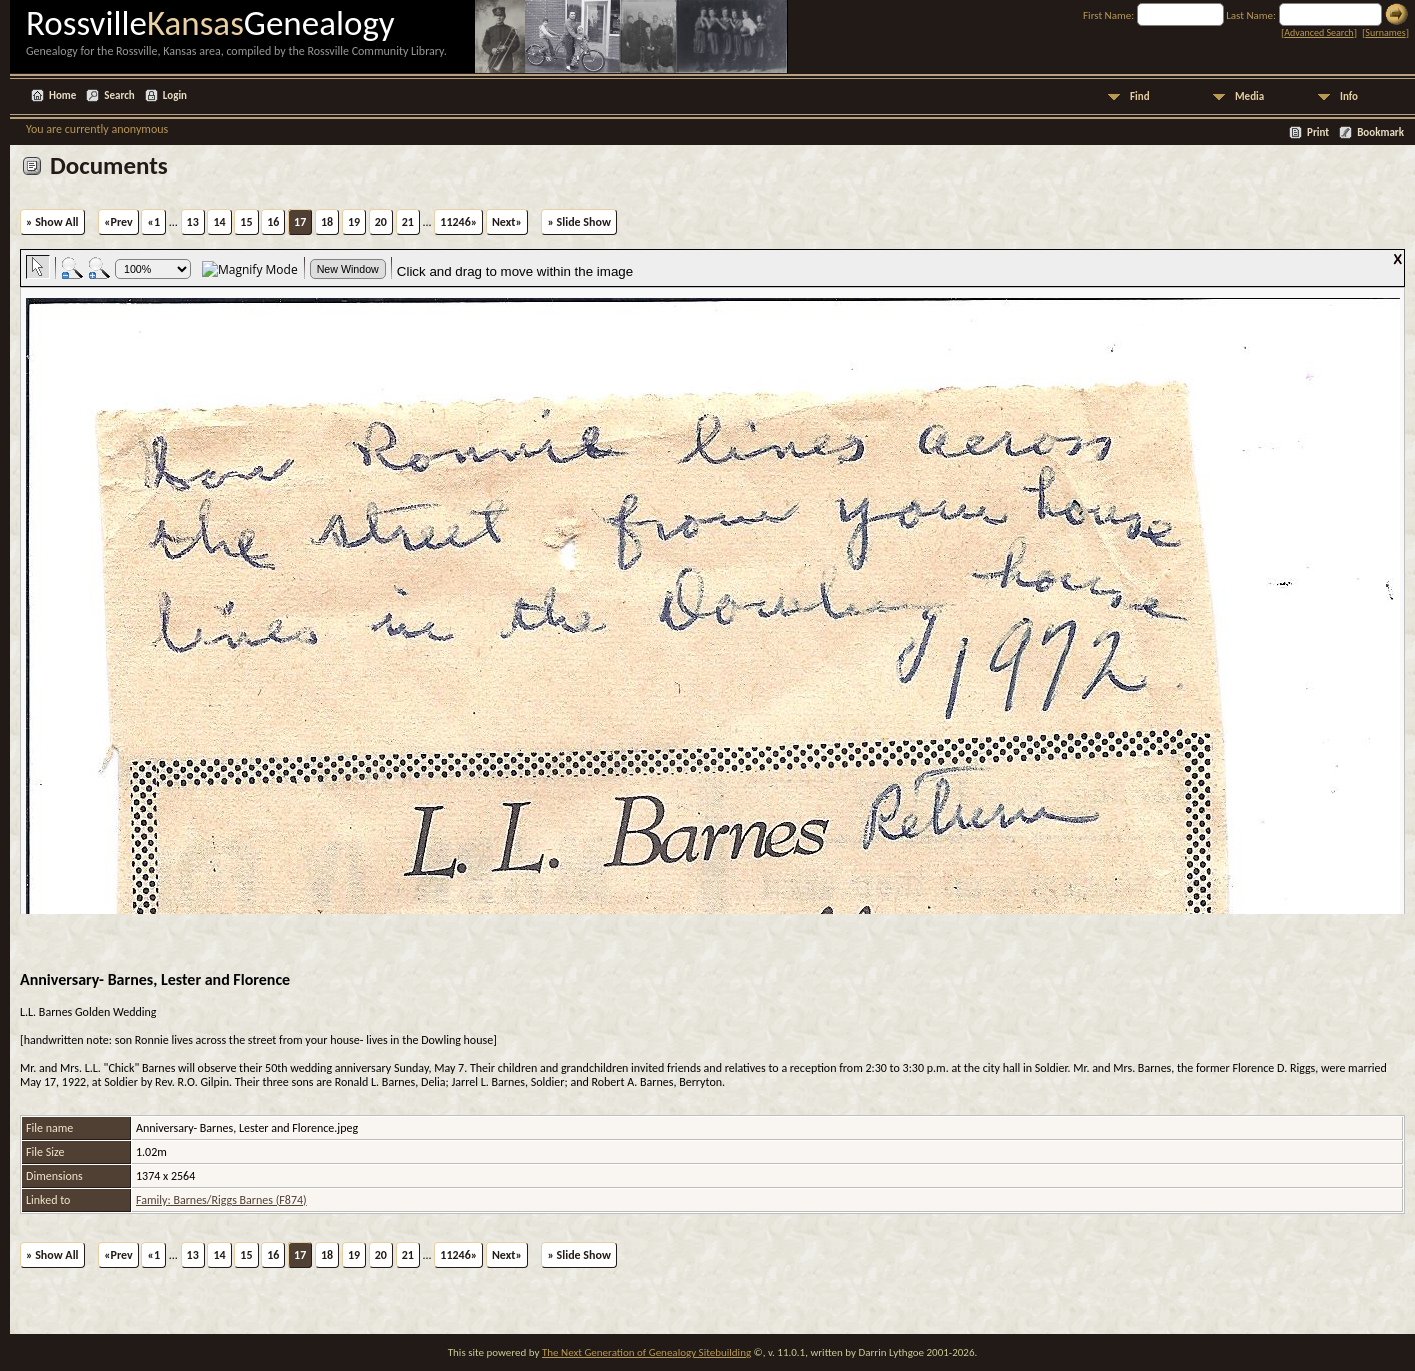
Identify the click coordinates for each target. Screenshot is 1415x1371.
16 (273, 222)
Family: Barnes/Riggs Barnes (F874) (221, 1200)
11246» (458, 222)
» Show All (52, 222)
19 (354, 222)
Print (1318, 132)
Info (1349, 96)
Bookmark (1380, 132)
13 (193, 222)
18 (327, 222)
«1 (153, 222)
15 (246, 222)
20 (381, 222)
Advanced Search (1318, 32)
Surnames (1385, 32)
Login (175, 95)
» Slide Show (578, 222)
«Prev (118, 222)
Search (119, 95)
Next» (507, 222)
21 (408, 222)
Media (1249, 96)
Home (62, 95)
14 (219, 222)
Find (1140, 96)
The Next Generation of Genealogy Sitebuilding (646, 1352)
